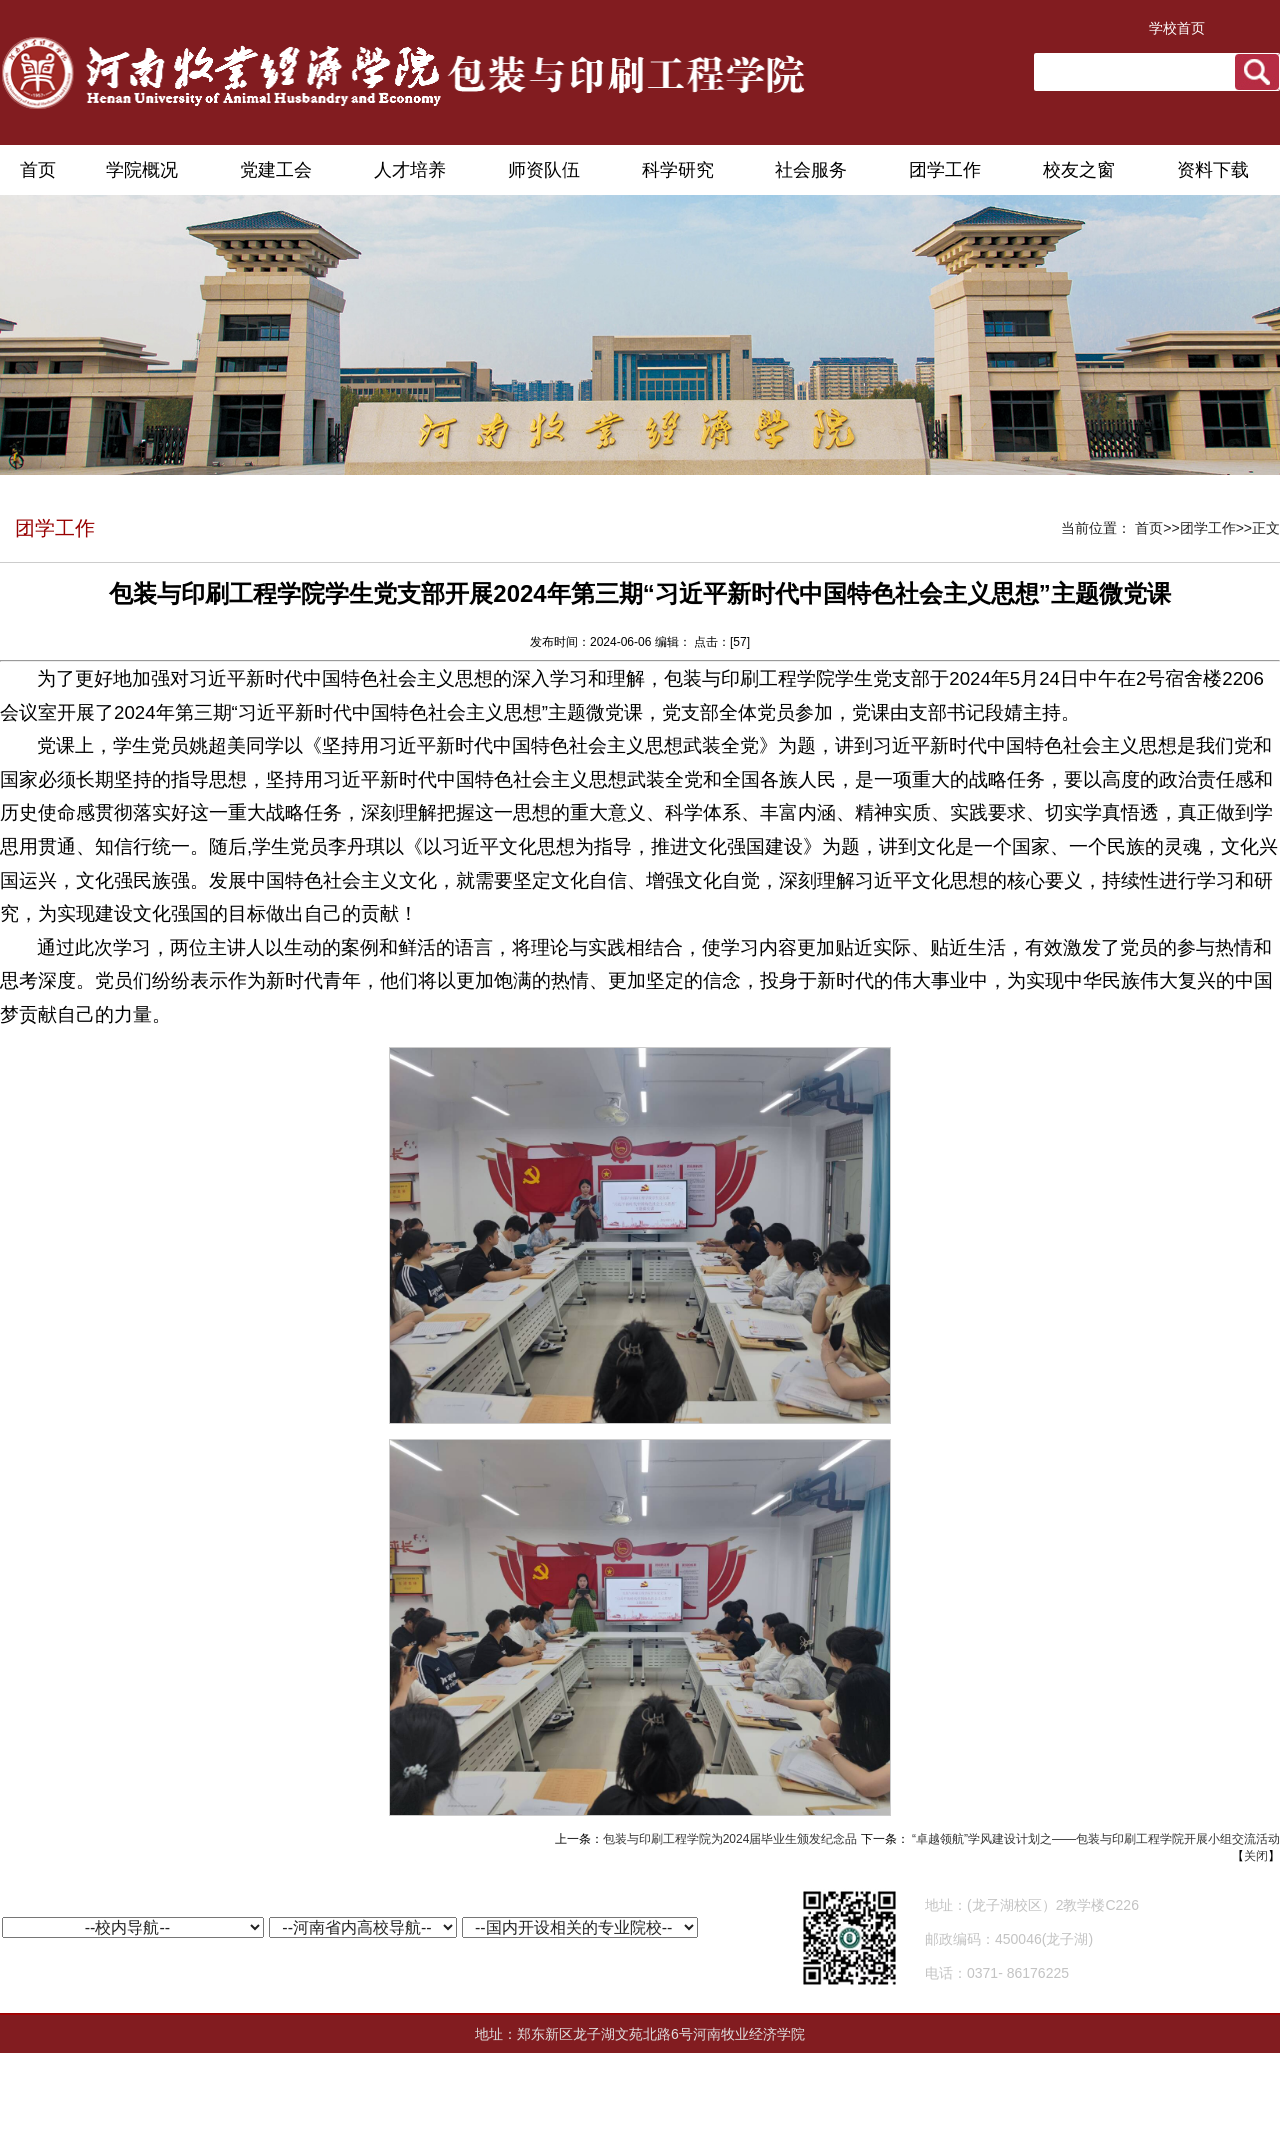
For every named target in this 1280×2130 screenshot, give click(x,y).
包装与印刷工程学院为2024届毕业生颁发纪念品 (730, 1839)
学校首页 (1177, 28)
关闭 (1256, 1856)
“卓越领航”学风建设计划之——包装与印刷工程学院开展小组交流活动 (1094, 1839)
